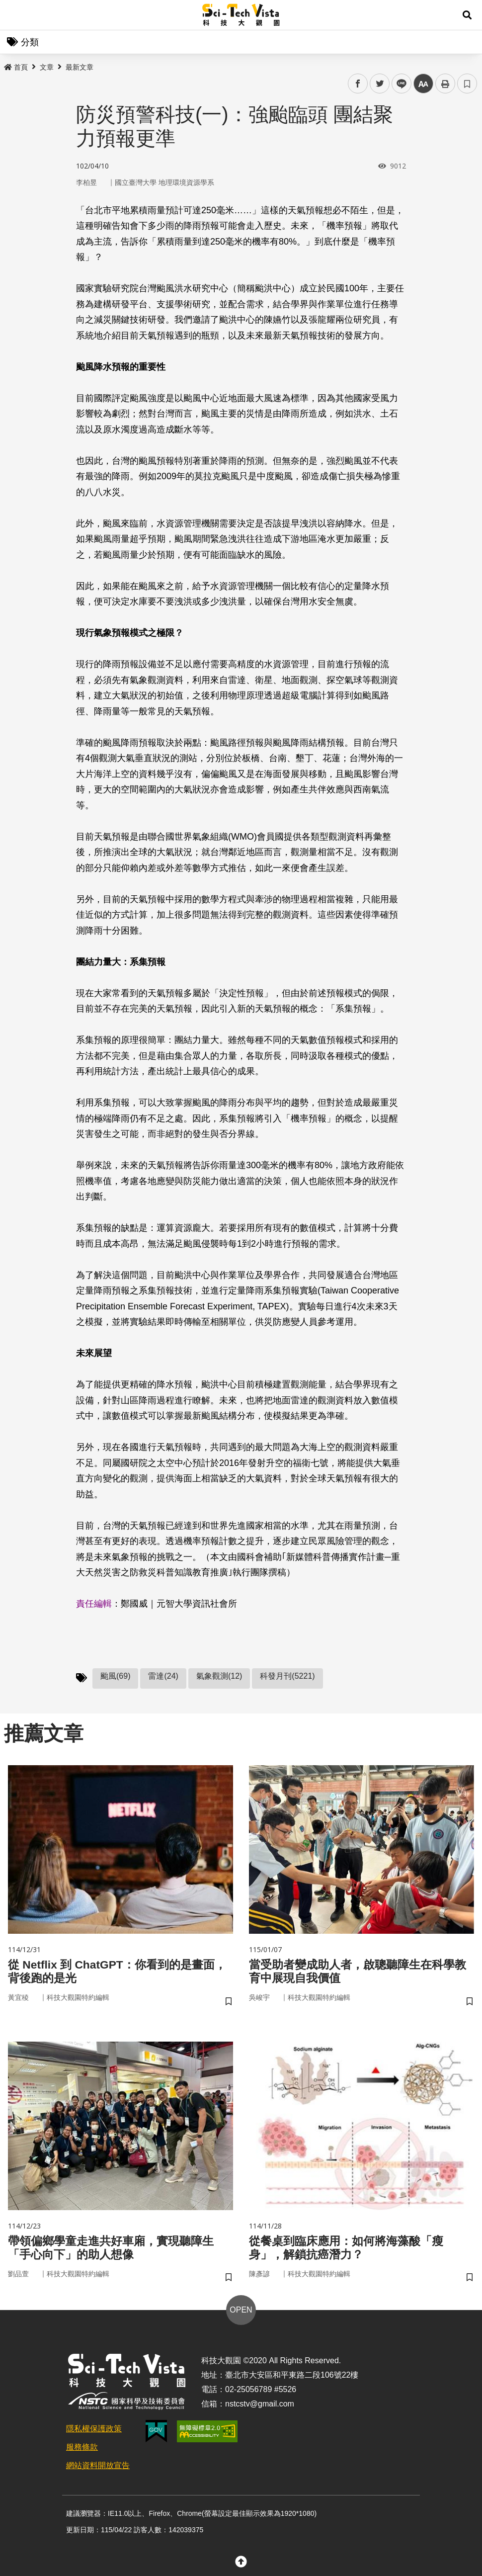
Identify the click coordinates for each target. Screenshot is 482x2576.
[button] (467, 15)
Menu (15, 15)
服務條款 (82, 2450)
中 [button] (423, 84)
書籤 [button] (467, 83)
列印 (445, 83)
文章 (47, 67)
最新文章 (79, 67)
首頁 (16, 67)
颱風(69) (115, 1676)
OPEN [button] (241, 2313)
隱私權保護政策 (94, 2431)
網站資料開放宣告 (98, 2468)
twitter (380, 84)
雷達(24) (163, 1676)
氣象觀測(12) (219, 1676)
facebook (358, 84)
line (398, 84)
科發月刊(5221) (287, 1676)
